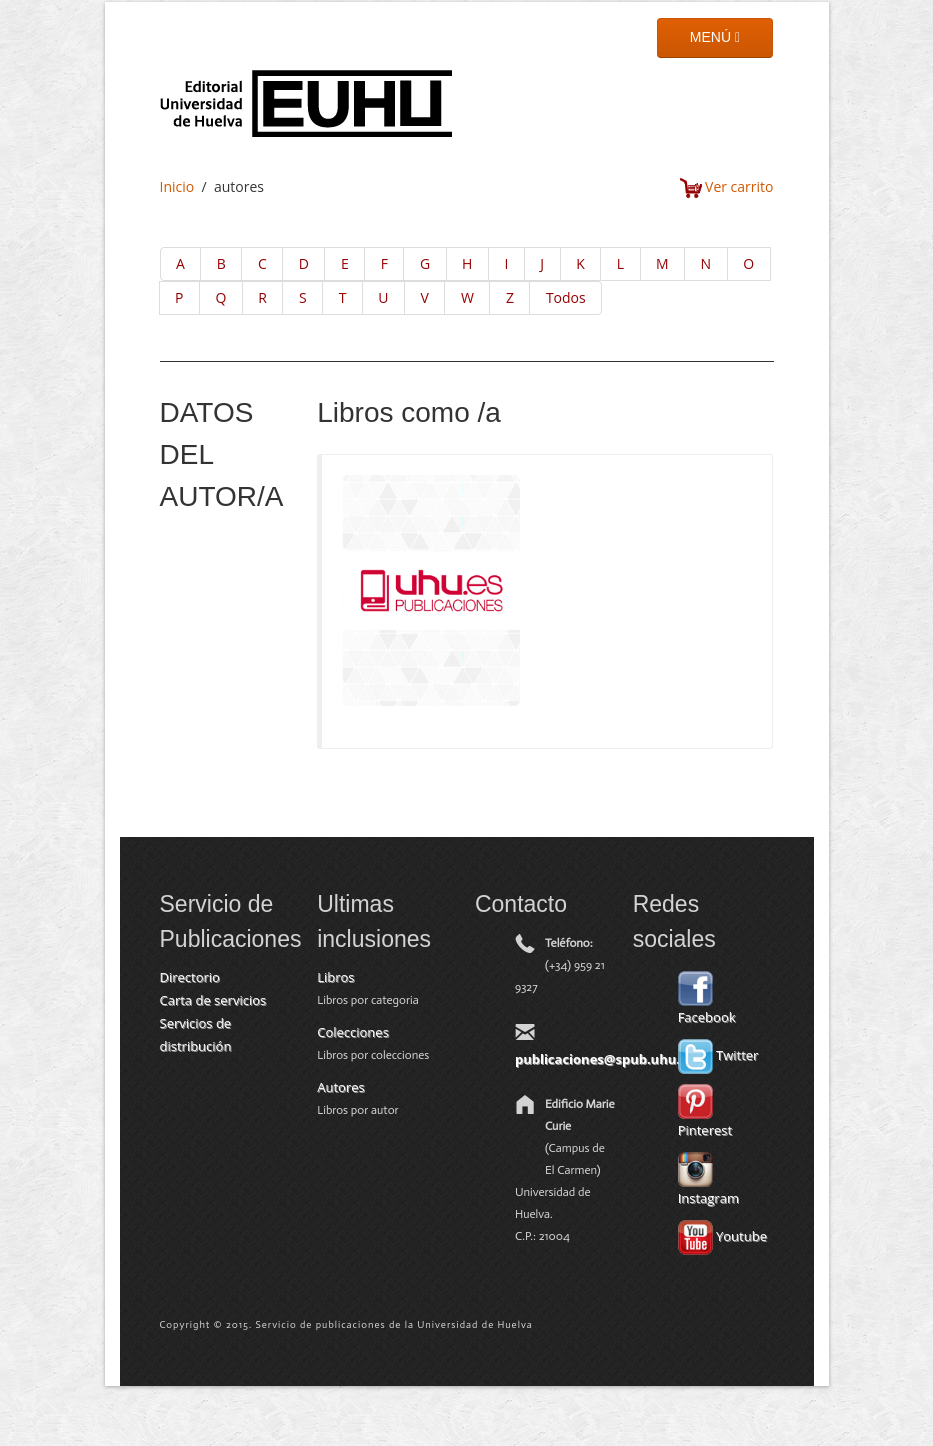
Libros (335, 977)
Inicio (177, 186)
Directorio (190, 977)
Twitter (718, 1055)
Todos (566, 297)
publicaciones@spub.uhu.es (604, 1059)
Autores (340, 1087)
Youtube (722, 1236)
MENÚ (715, 37)
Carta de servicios (213, 1000)
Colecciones (353, 1032)
